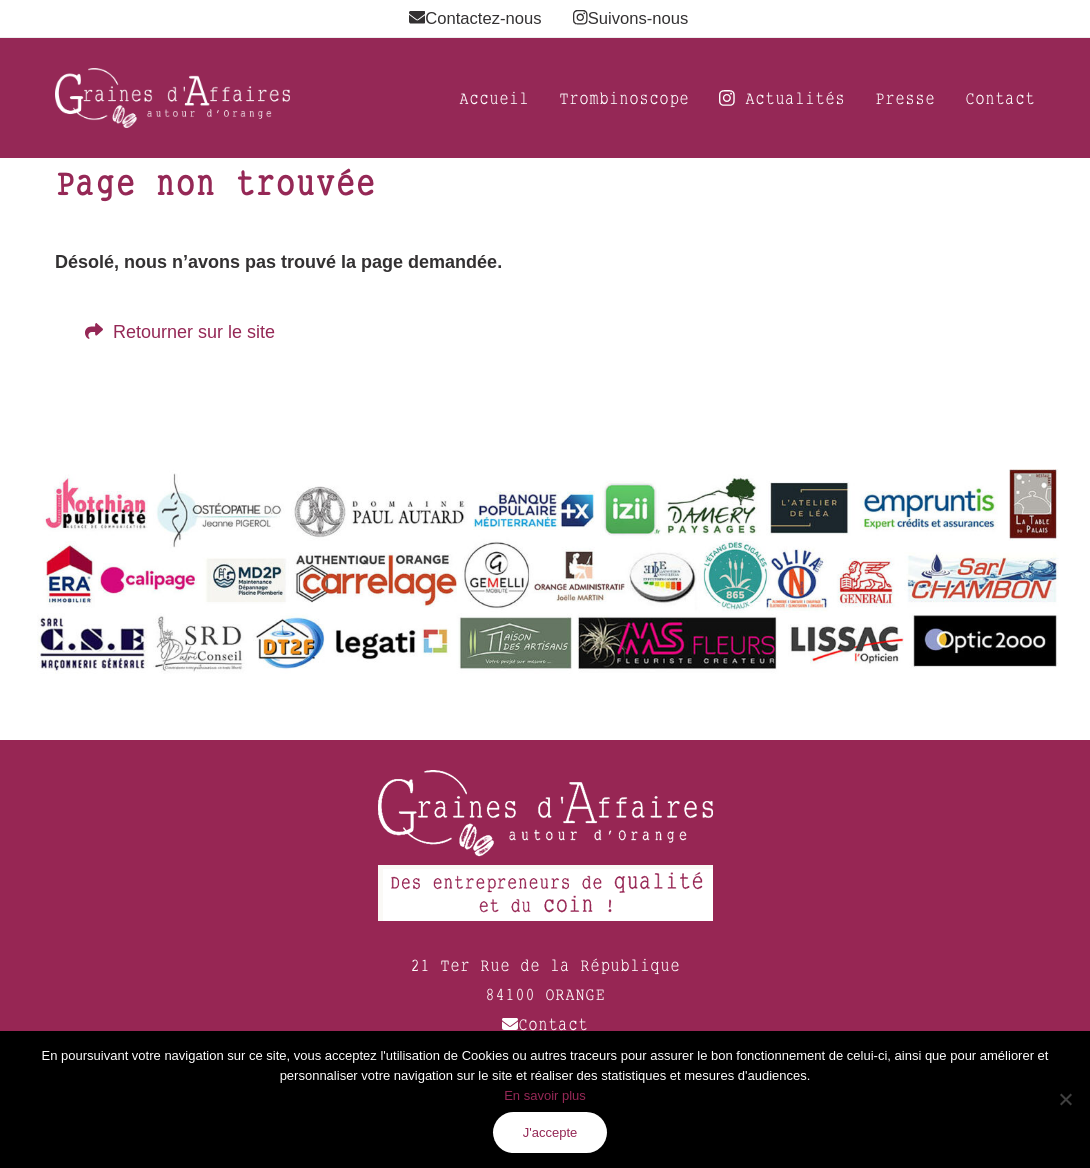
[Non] (1065, 1099)
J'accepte (550, 1132)
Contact (545, 1024)
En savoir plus (545, 1095)
